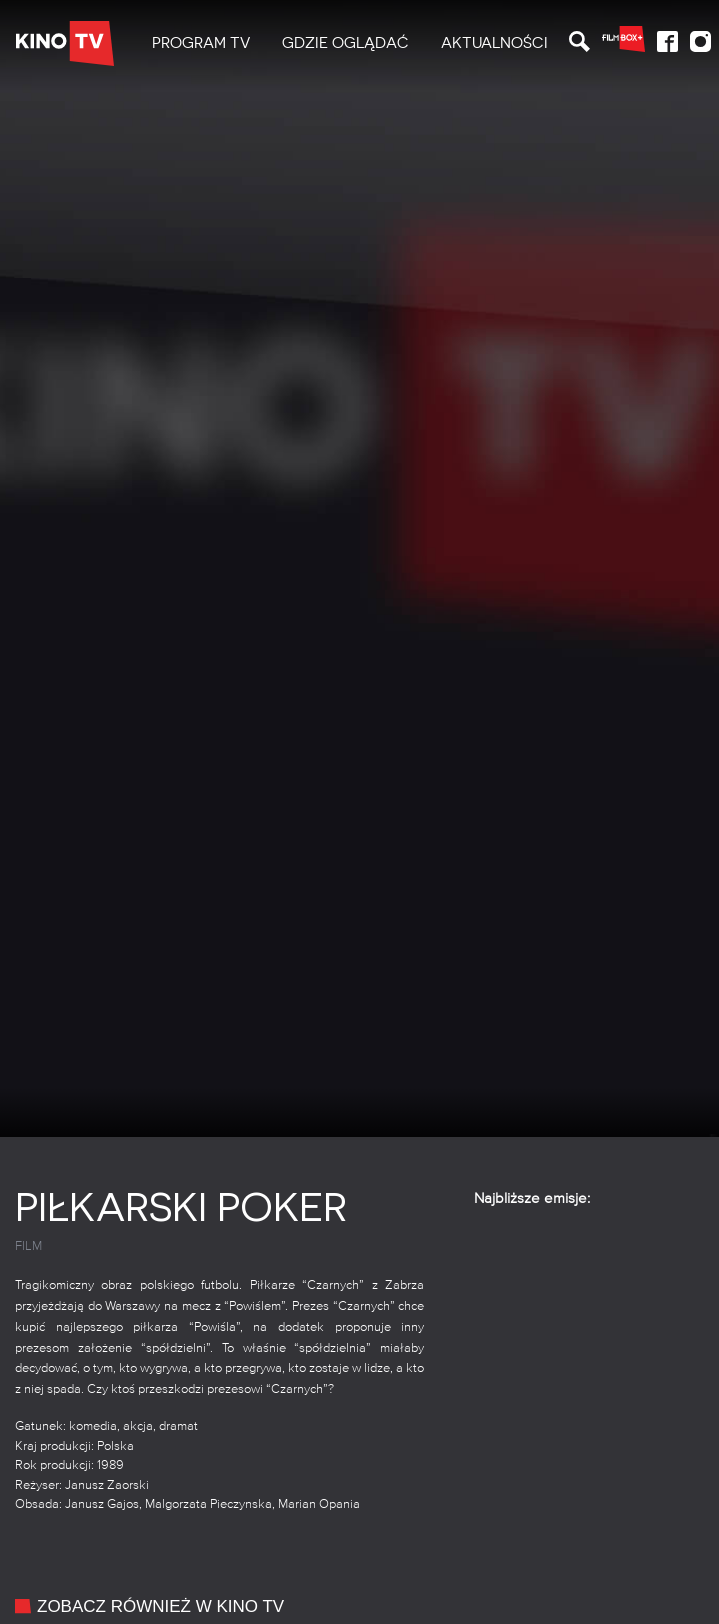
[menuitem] (201, 43)
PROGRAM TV (201, 43)
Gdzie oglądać (345, 43)
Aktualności (494, 43)
